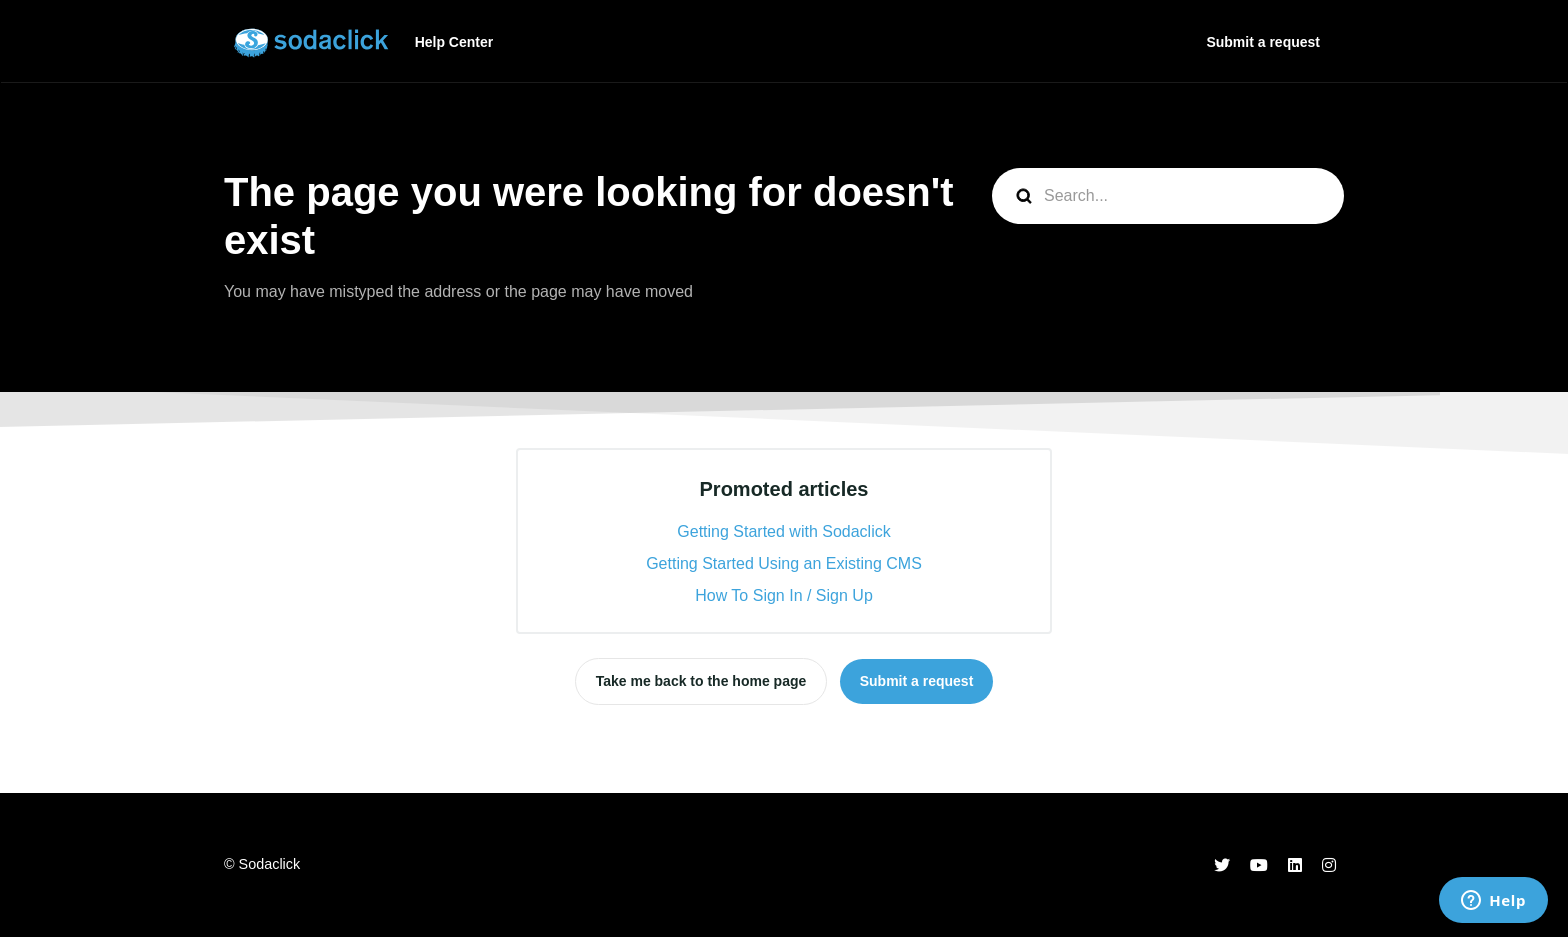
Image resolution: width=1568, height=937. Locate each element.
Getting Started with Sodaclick (783, 531)
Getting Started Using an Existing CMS (784, 563)
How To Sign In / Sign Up (784, 595)
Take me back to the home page (701, 681)
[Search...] (1168, 196)
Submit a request (1263, 42)
